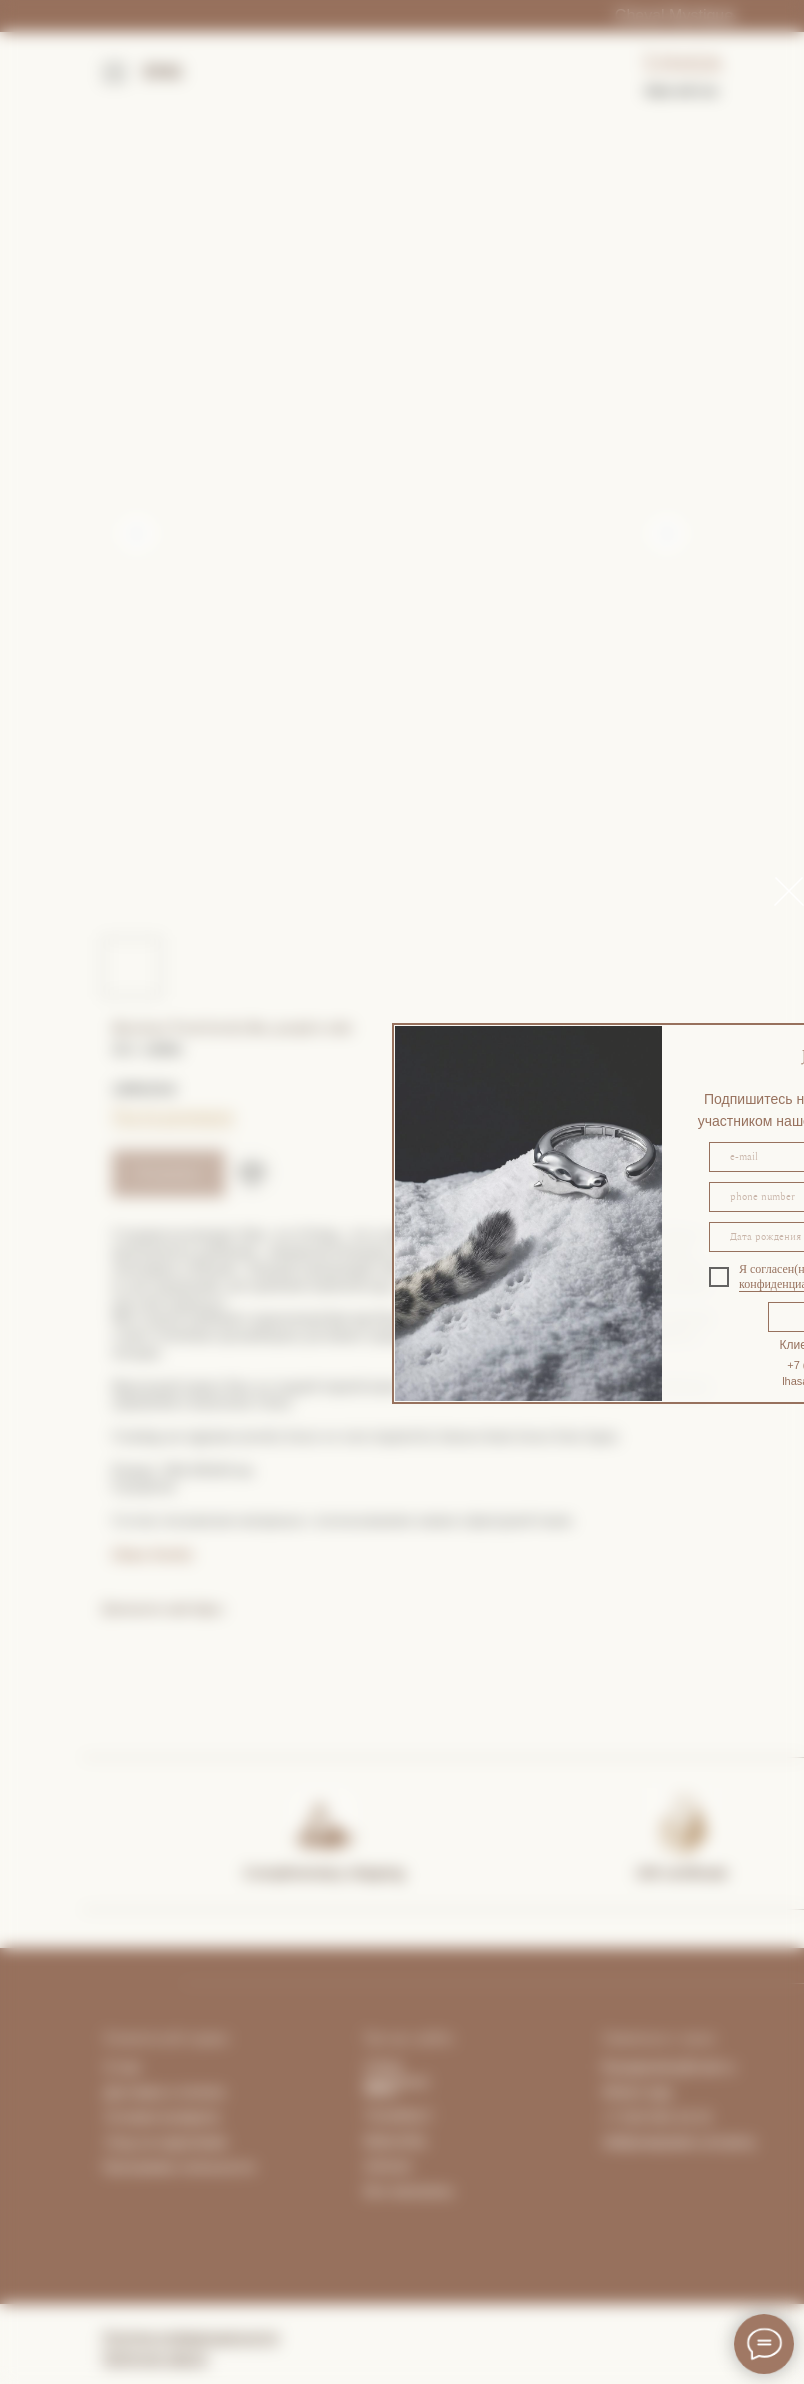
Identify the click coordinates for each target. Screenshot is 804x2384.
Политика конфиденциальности (190, 2337)
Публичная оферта (155, 2358)
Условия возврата (162, 2117)
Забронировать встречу (678, 2142)
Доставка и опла (157, 2092)
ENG (163, 72)
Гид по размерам (173, 1115)
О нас (122, 2067)
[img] (323, 1822)
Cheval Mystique (674, 15)
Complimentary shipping (324, 1872)
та (218, 2092)
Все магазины (409, 2191)
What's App (637, 2092)
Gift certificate (682, 1872)
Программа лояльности (178, 2167)
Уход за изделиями (165, 2142)
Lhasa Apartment (396, 2074)
